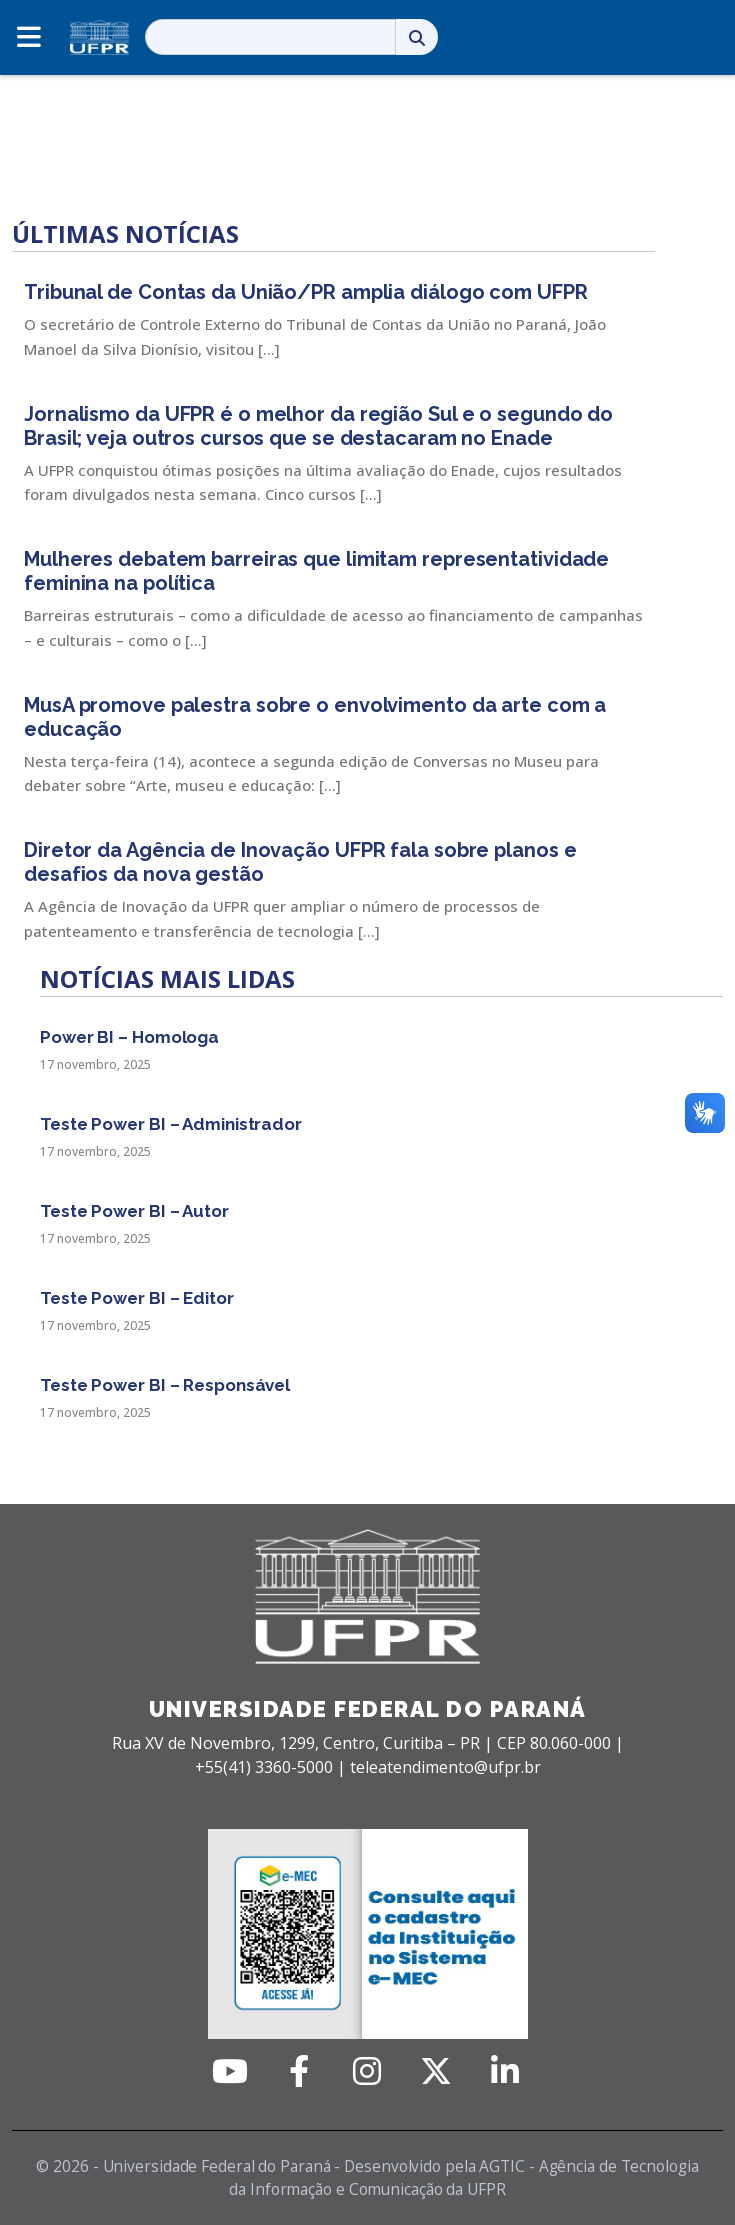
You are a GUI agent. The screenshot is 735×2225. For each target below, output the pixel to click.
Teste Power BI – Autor (134, 1211)
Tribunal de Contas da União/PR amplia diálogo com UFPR (306, 292)
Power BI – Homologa (129, 1037)
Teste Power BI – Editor (137, 1298)
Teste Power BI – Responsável (165, 1385)
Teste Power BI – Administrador (171, 1124)
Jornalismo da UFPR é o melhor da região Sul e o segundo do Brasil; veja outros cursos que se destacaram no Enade (318, 426)
